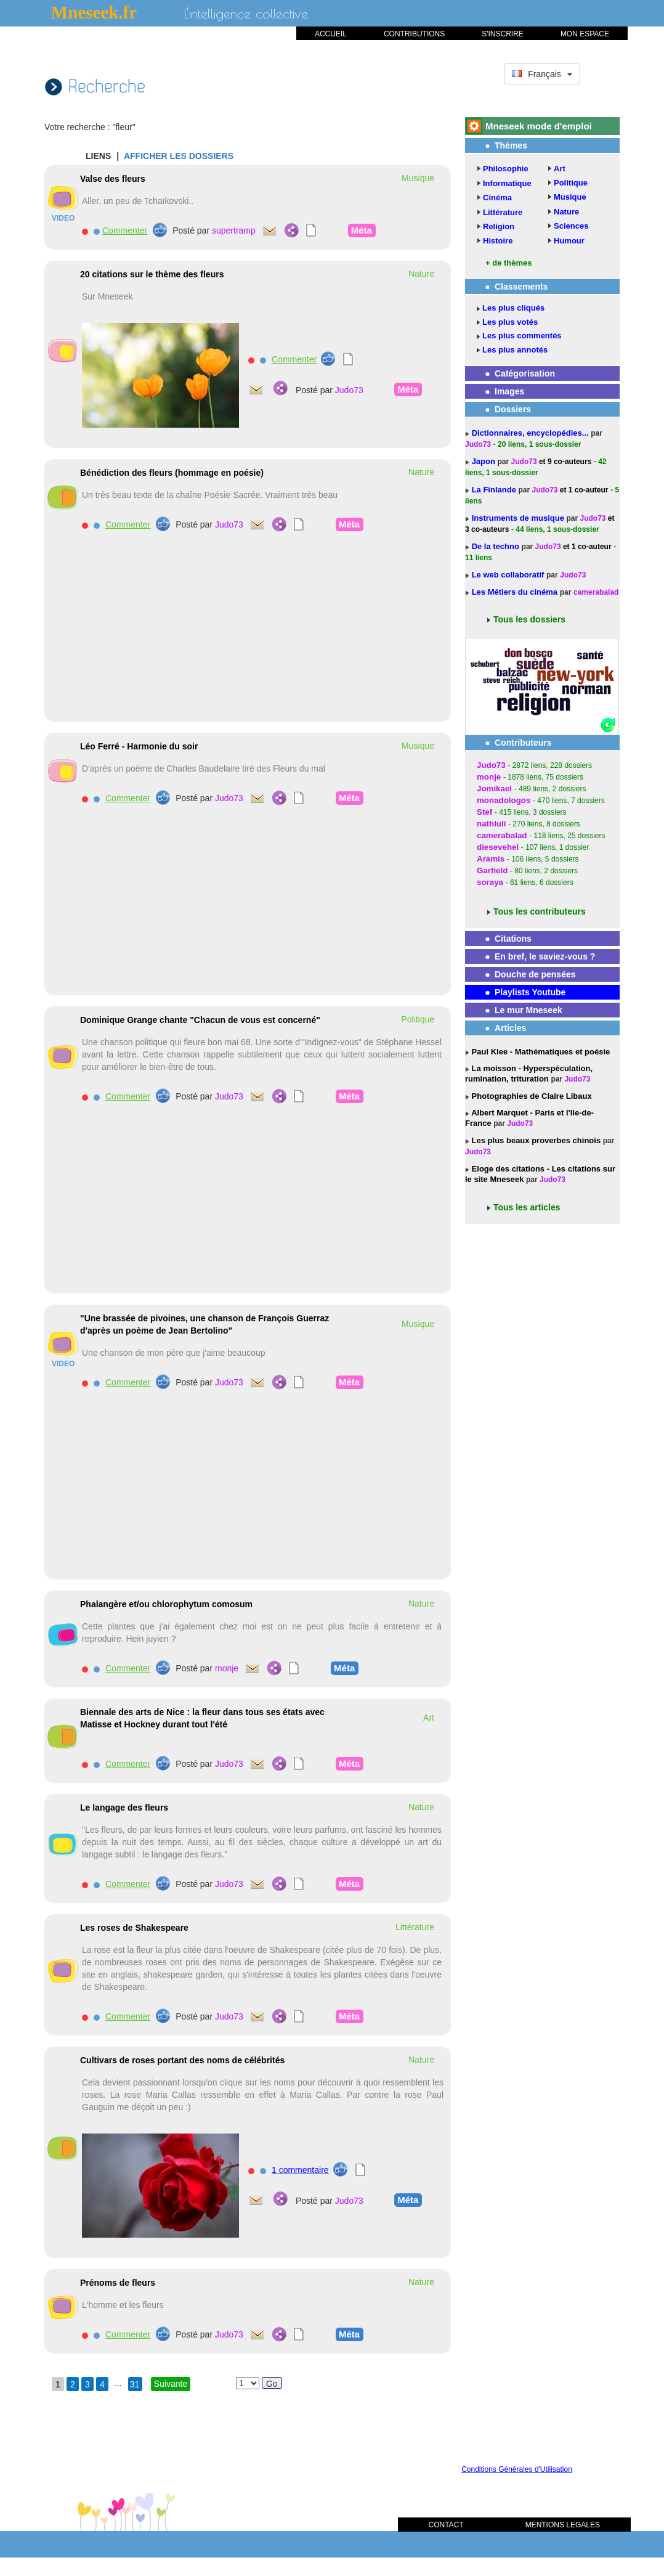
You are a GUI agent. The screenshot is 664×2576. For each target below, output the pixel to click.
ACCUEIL (331, 34)
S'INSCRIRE (503, 34)
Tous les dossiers (529, 619)
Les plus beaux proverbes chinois (535, 1140)
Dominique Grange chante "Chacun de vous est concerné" (200, 1020)
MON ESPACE (585, 34)
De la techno (497, 546)
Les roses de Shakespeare (134, 1928)
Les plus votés (510, 322)
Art (559, 168)
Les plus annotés (515, 349)
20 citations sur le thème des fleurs (152, 274)
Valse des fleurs (112, 179)
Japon (485, 461)
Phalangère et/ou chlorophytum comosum (166, 1604)
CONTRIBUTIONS (414, 34)
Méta (361, 229)
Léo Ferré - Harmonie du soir (139, 746)
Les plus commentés (522, 335)
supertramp (234, 230)
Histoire (497, 240)
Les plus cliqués (513, 307)
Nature (566, 211)
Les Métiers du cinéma (514, 592)
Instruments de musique (519, 518)
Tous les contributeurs (539, 911)
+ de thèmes (508, 262)
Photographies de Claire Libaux (530, 1096)
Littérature (502, 212)
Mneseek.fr (94, 12)
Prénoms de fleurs (117, 2283)
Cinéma (497, 197)
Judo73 (349, 390)
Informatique (507, 183)
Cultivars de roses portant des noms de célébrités (182, 2060)
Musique (570, 197)
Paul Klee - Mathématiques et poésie (539, 1051)
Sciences (571, 225)
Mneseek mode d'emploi (538, 126)
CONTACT (446, 2525)
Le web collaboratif (508, 574)
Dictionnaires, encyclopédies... (531, 433)
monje (226, 1668)
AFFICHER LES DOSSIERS (178, 156)
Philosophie (505, 168)
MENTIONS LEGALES (562, 2525)
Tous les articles (527, 1207)
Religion (498, 226)
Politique (571, 182)
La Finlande (495, 489)
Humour (569, 240)
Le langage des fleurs (124, 1807)
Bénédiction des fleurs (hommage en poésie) (172, 473)
